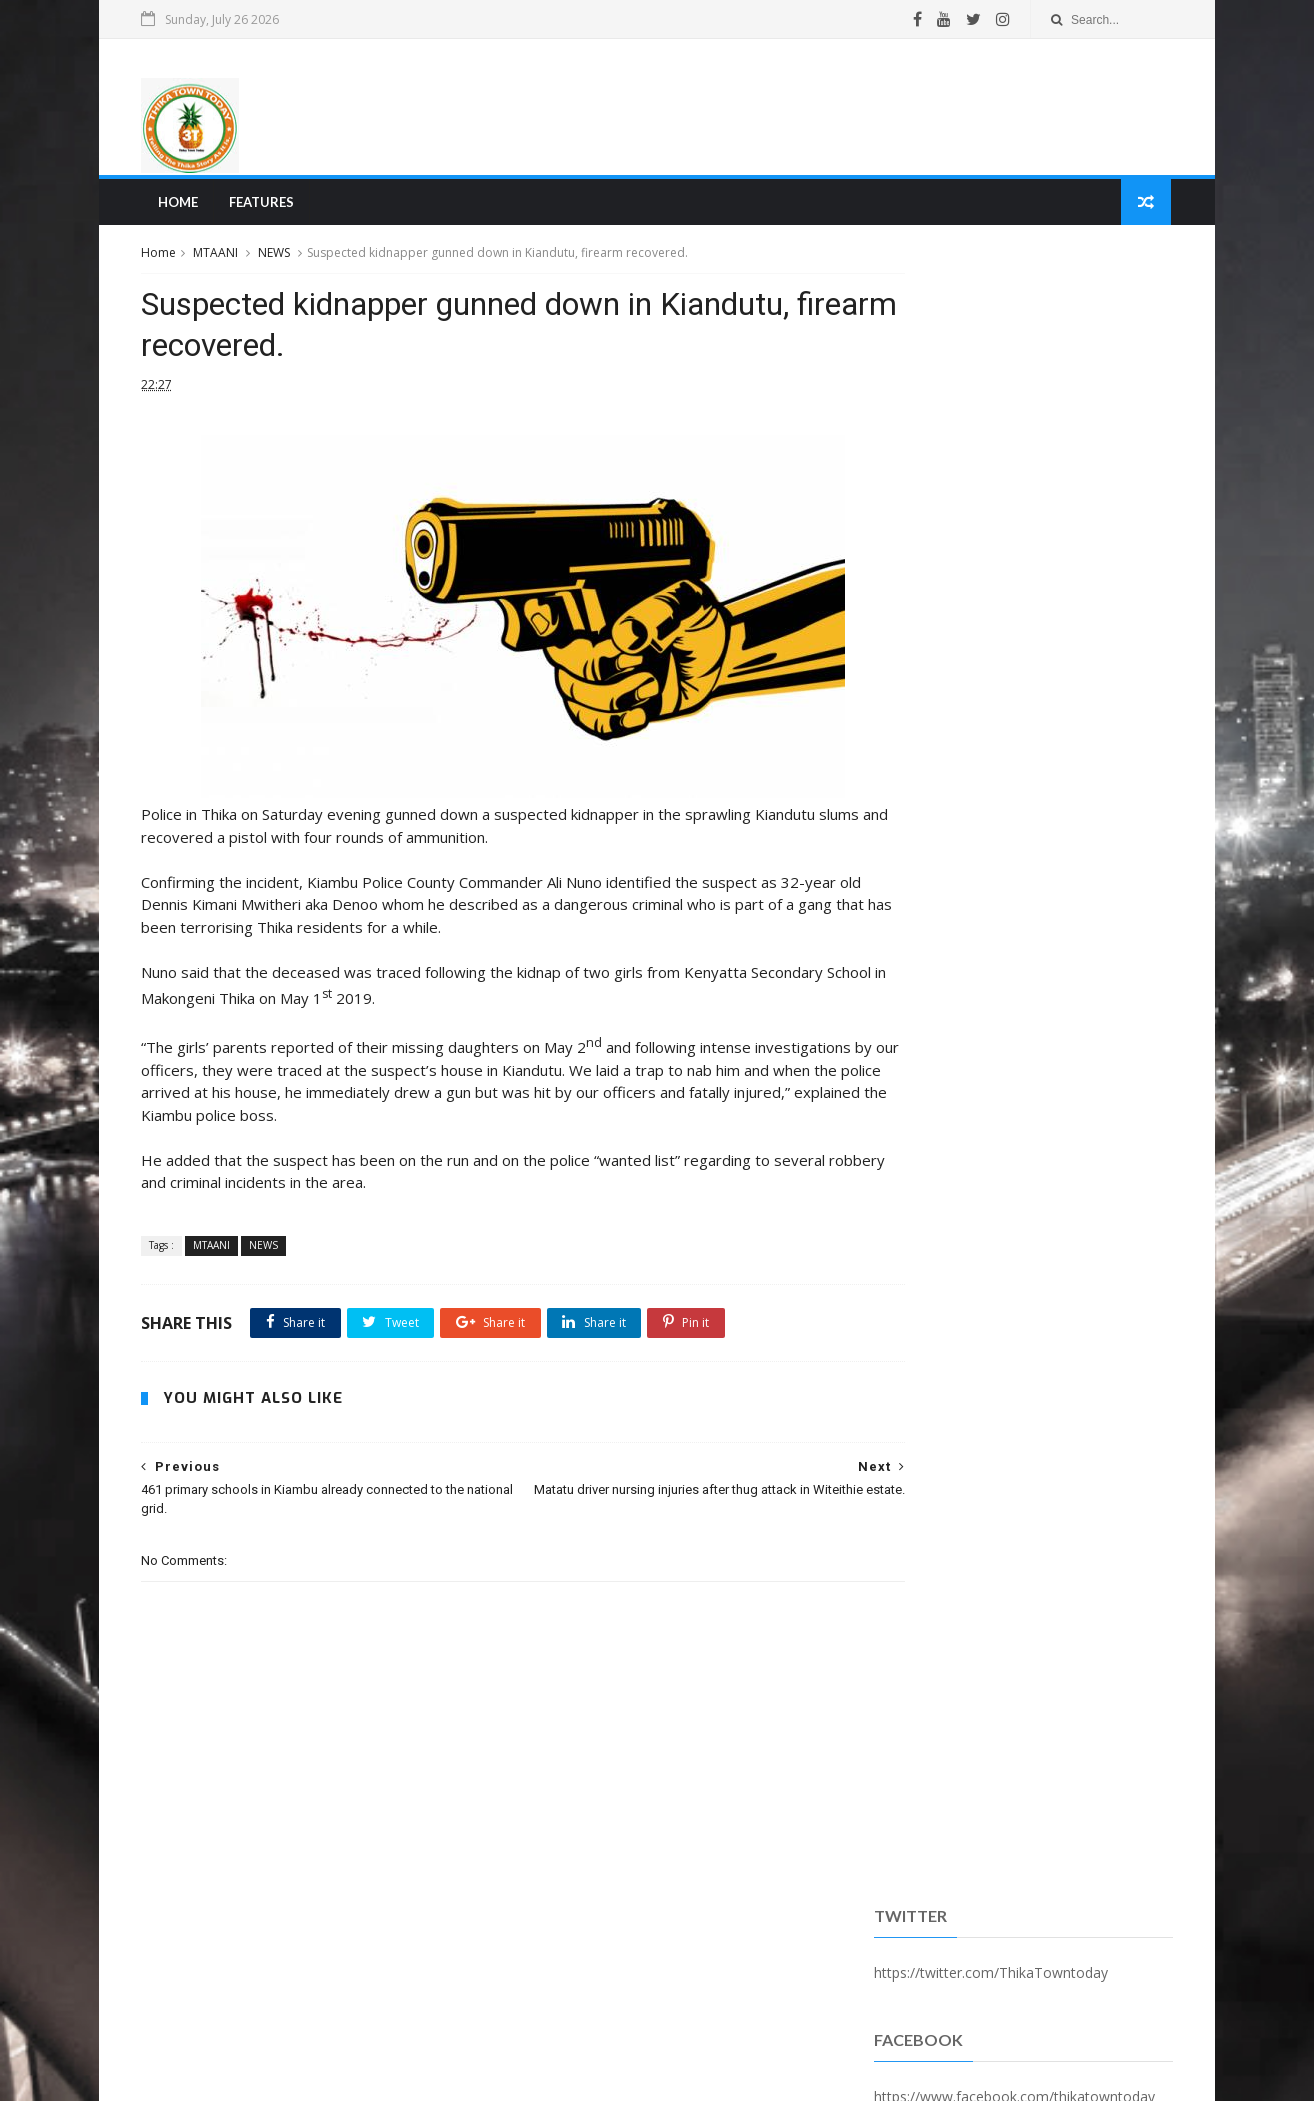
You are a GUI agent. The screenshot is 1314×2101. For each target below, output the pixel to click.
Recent (921, 513)
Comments (1118, 513)
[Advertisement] (803, 109)
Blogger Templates (450, 2074)
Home (182, 206)
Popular (1019, 513)
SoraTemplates (256, 2074)
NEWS (280, 258)
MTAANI (221, 258)
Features (265, 206)
